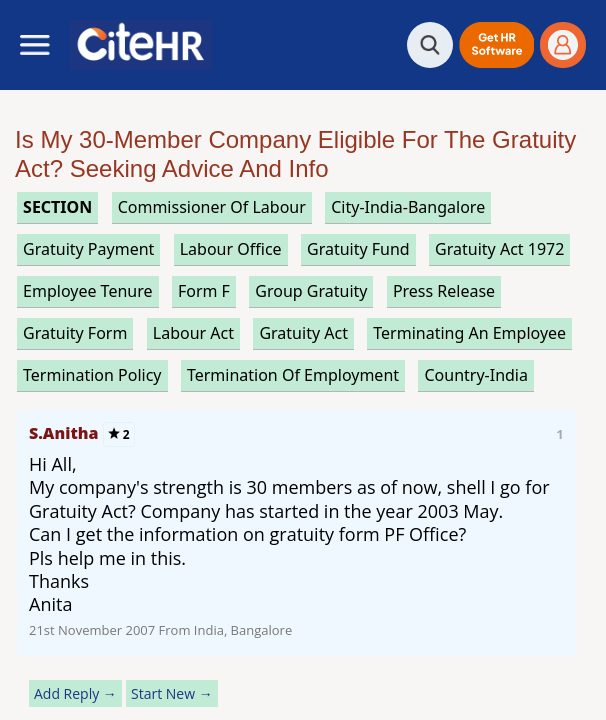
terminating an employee (469, 333)
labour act (193, 333)
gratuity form (75, 333)
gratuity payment (88, 249)
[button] (496, 45)
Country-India (476, 375)
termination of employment (293, 375)
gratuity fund (358, 249)
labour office (231, 249)
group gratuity (311, 291)
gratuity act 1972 (499, 249)
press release (444, 291)
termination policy (92, 375)
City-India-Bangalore (408, 207)
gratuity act (303, 333)
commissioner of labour (212, 207)
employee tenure (87, 291)
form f (204, 291)
